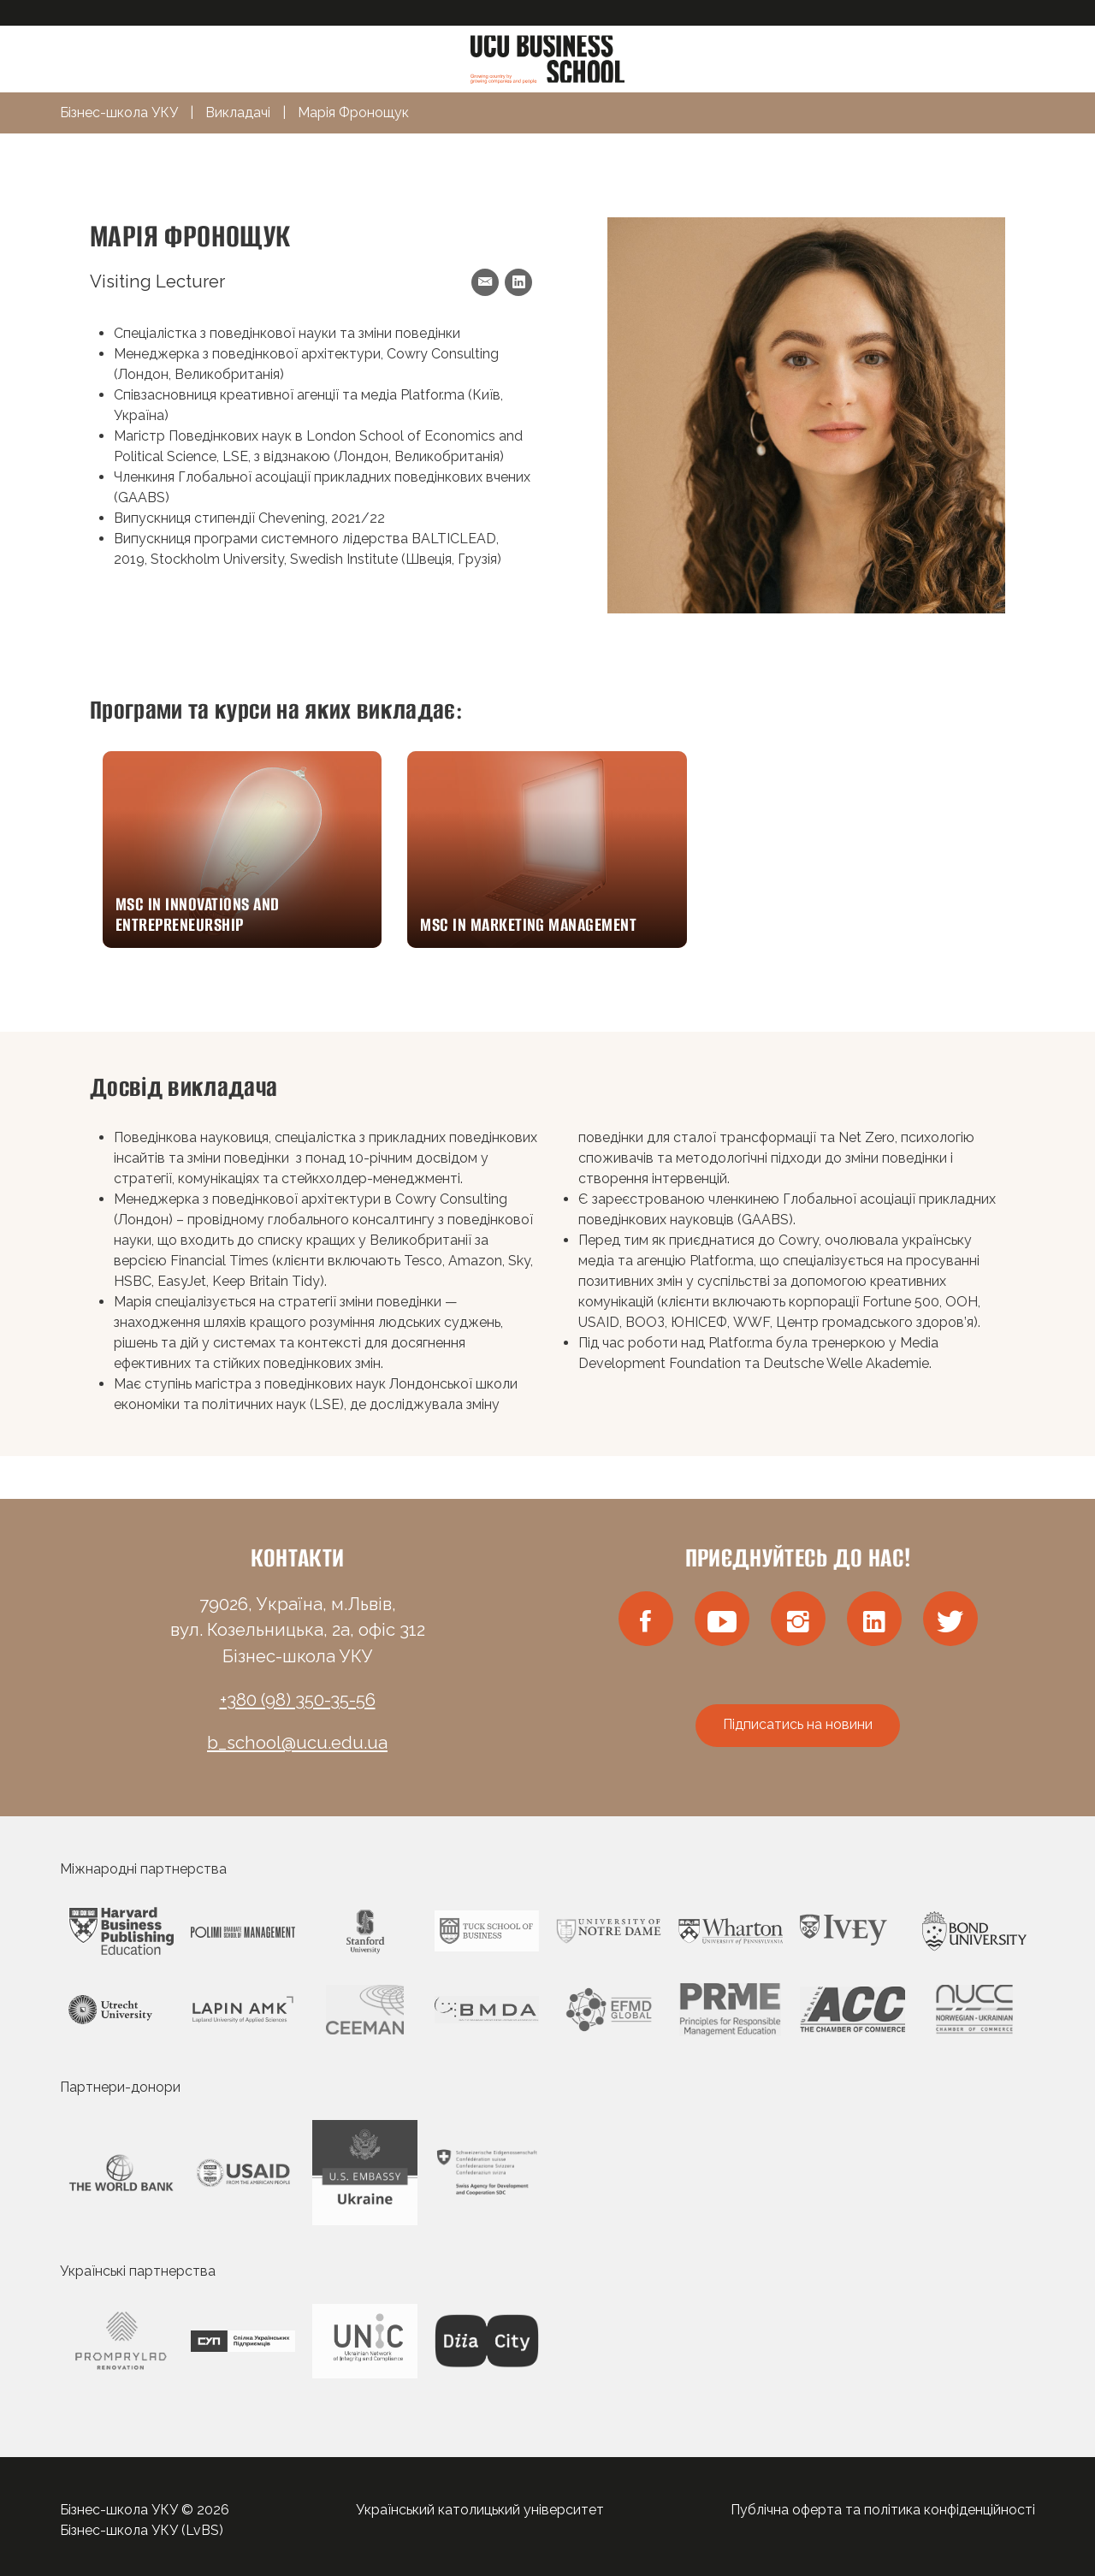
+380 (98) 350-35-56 (298, 1700)
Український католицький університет (480, 2510)
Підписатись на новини (798, 1724)
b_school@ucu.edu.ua (297, 1742)
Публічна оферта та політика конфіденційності (883, 2510)
